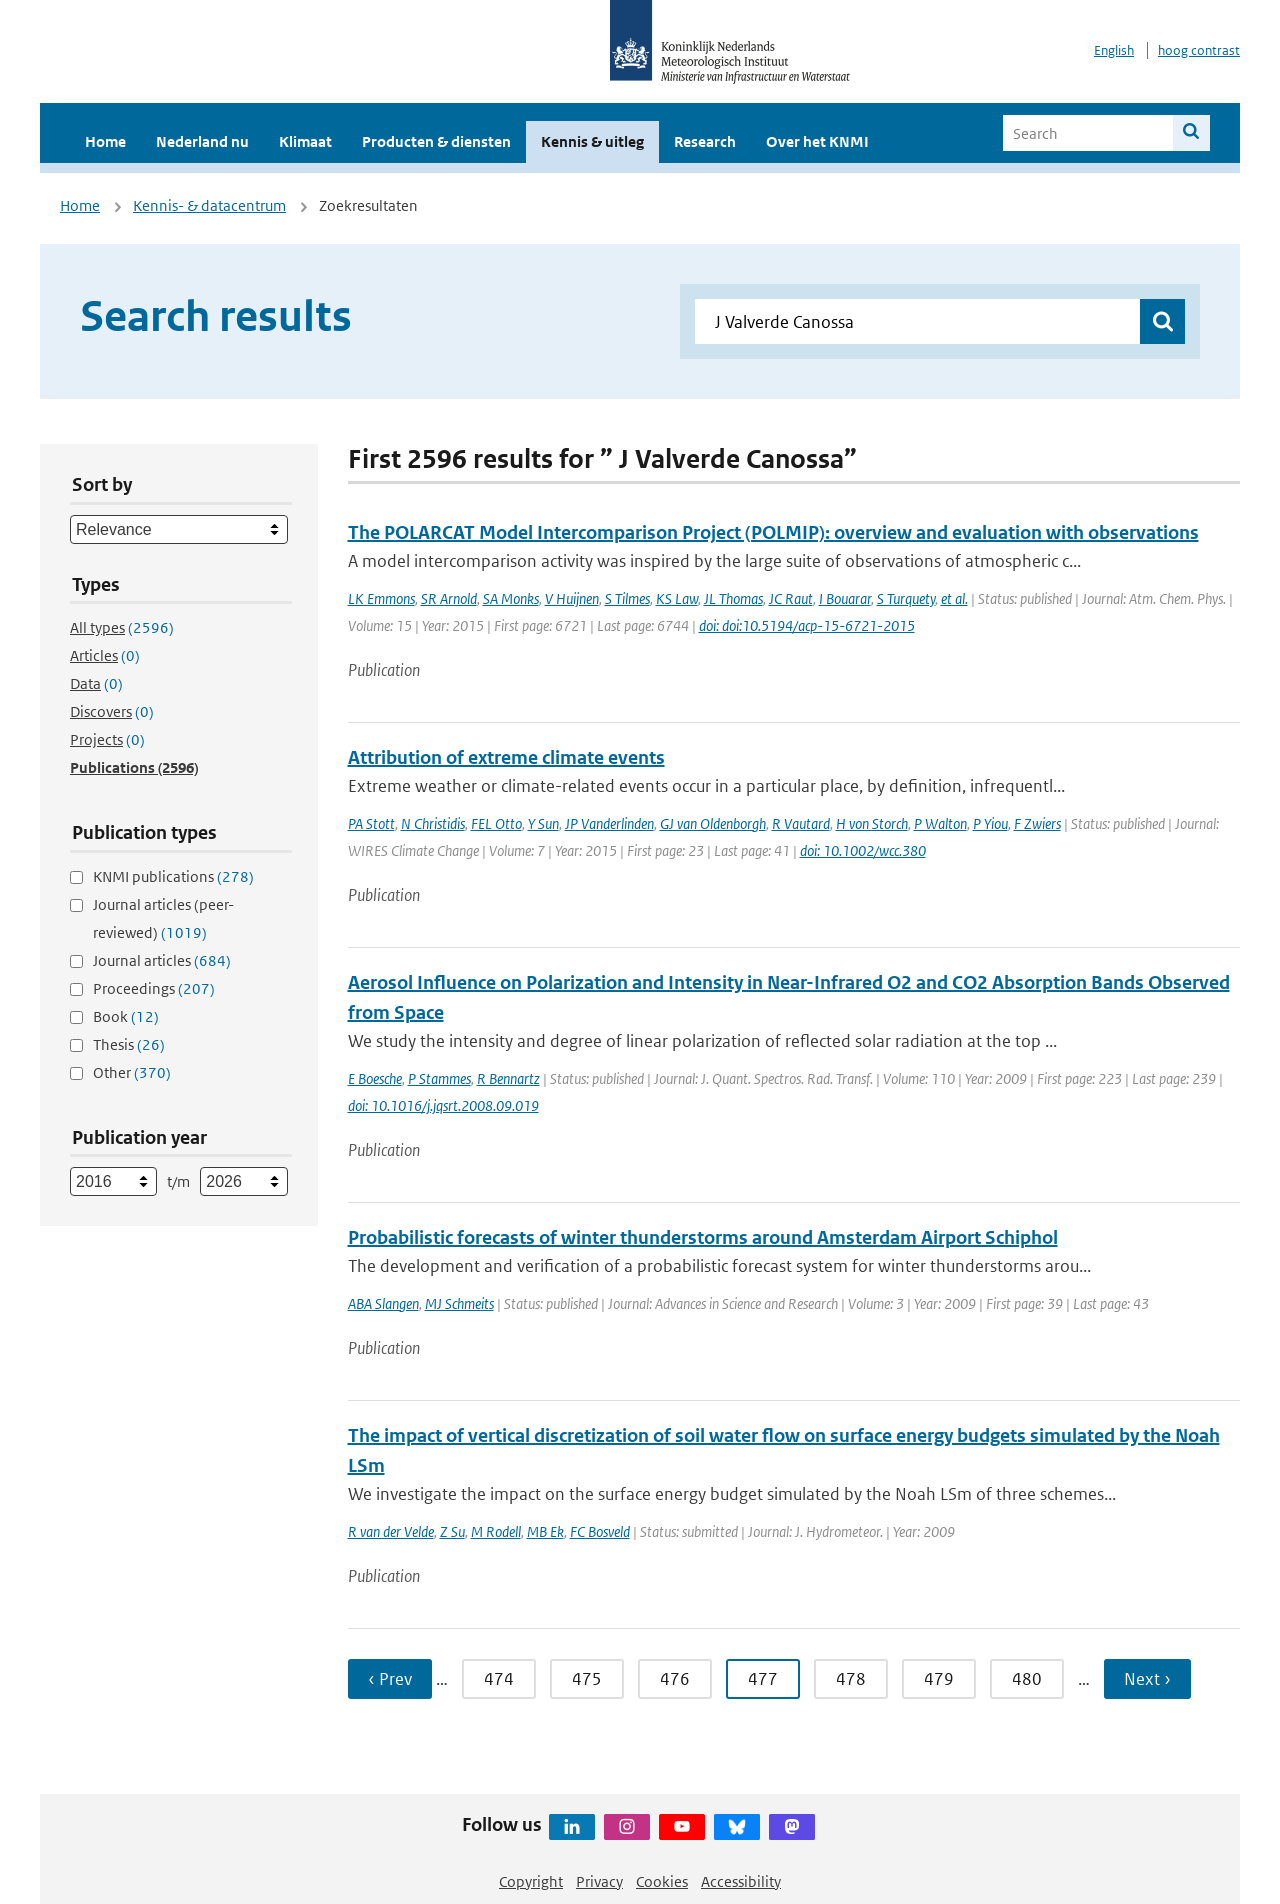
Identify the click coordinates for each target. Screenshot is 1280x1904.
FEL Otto (496, 823)
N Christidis (433, 823)
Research (705, 141)
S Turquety (906, 598)
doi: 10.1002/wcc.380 (863, 850)
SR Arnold (449, 598)
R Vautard (801, 823)
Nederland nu (202, 141)
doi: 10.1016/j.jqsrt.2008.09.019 (443, 1105)
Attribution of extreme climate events (506, 757)
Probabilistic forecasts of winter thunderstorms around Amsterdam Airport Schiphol (703, 1237)
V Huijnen (572, 598)
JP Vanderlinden (609, 823)
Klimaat (305, 141)
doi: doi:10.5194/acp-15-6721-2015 (807, 625)
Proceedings (154, 988)
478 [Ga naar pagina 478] (851, 1679)
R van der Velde (391, 1531)
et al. (954, 598)
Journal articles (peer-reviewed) (163, 918)
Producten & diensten (436, 141)
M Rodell (496, 1531)
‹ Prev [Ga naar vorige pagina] (390, 1679)
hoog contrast (1199, 50)
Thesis (129, 1044)
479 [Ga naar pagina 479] (939, 1679)
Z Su (452, 1531)
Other (132, 1072)
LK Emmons (381, 598)
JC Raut (791, 598)
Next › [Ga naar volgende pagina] (1147, 1679)
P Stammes (439, 1078)
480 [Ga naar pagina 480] (1027, 1679)
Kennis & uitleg (592, 141)
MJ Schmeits (459, 1303)
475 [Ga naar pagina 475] (587, 1679)
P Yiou (990, 823)
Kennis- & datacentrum (209, 205)
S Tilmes (627, 598)
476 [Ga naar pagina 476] (675, 1679)
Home (105, 141)
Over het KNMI (817, 141)
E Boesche (375, 1078)
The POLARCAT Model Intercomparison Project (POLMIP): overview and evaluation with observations (773, 532)
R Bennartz (508, 1078)
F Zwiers (1037, 823)
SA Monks (511, 598)
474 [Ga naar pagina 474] (499, 1679)
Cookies (662, 1881)
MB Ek (545, 1531)
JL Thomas (733, 598)
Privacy (599, 1881)
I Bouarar (845, 598)
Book (126, 1016)
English (1114, 50)
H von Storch (872, 823)
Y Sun (543, 823)
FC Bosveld (600, 1531)
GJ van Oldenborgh (713, 823)
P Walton (940, 823)
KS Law (677, 598)
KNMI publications (173, 876)
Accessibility (741, 1881)
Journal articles (162, 960)
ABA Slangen (383, 1303)
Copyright (531, 1881)
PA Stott (371, 823)
